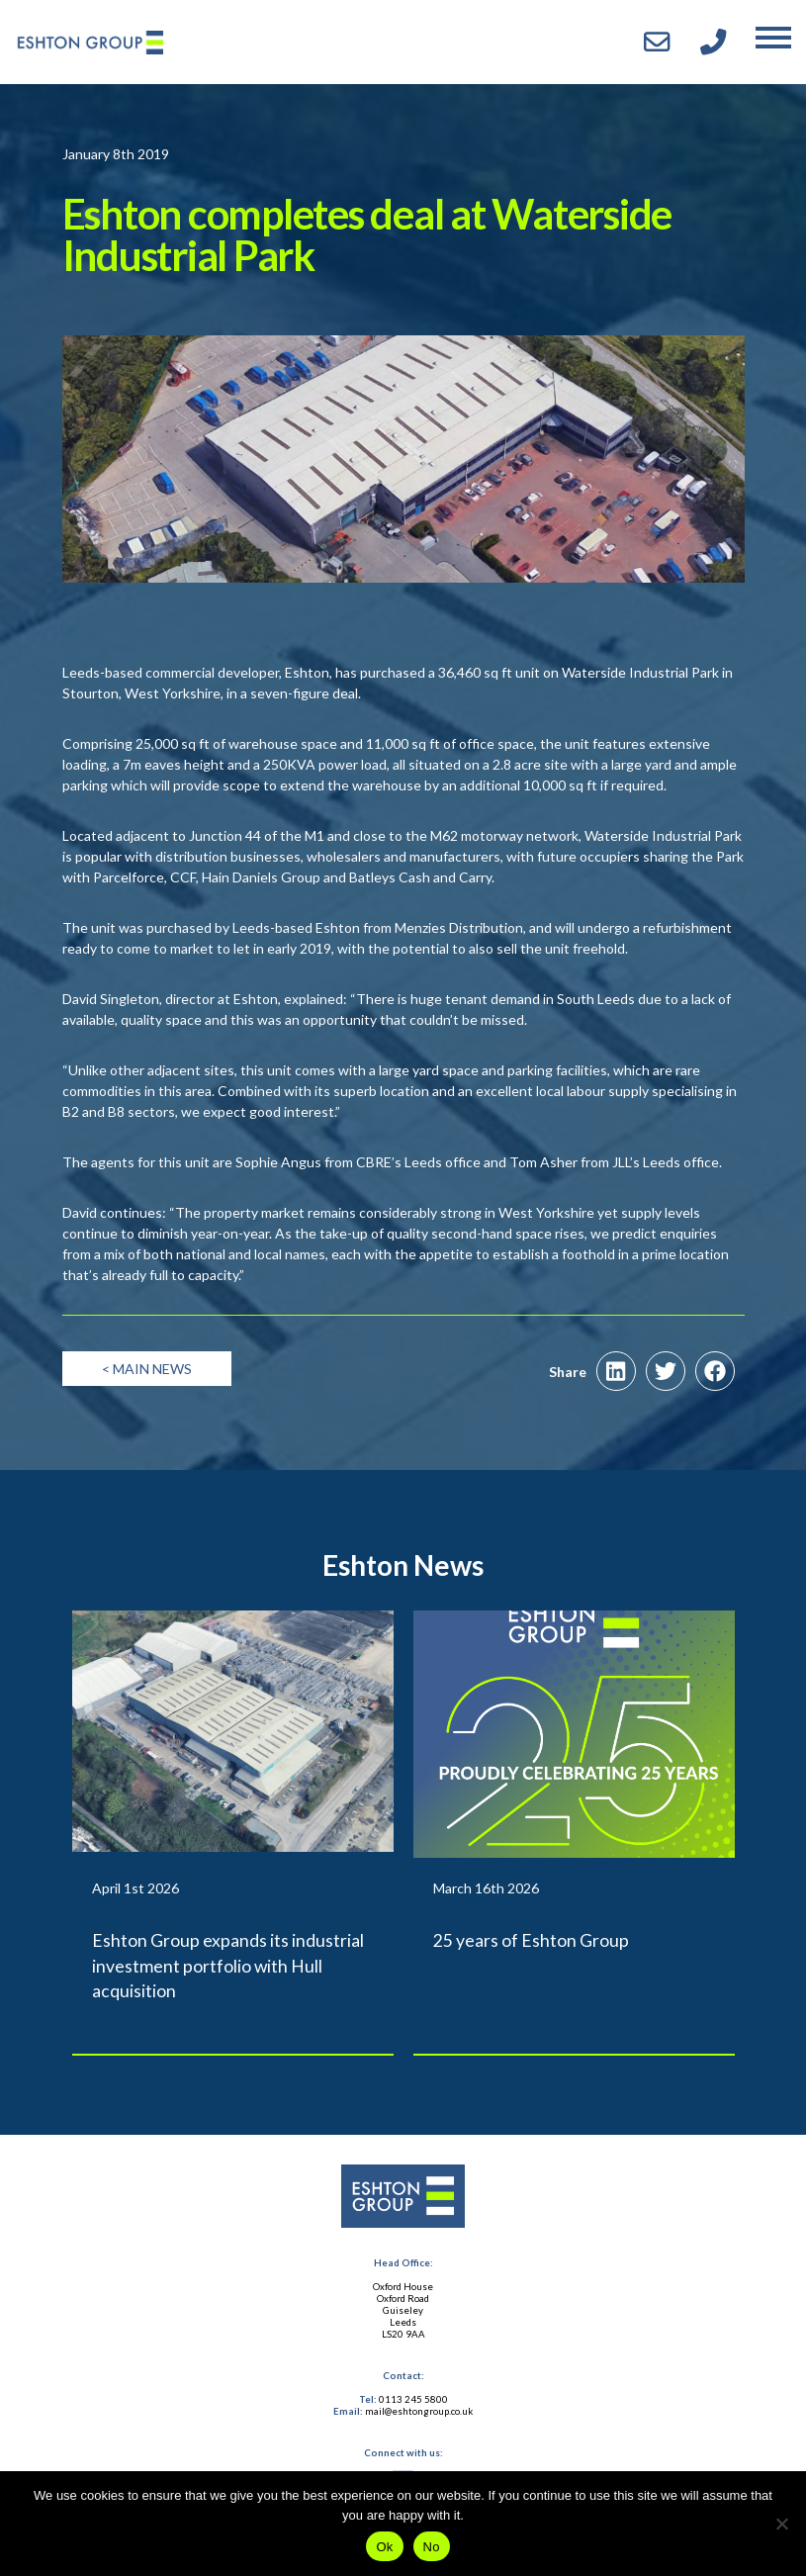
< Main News (147, 1368)
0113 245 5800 (413, 2399)
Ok (384, 2546)
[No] (781, 2523)
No (431, 2546)
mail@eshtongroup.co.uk (419, 2411)
